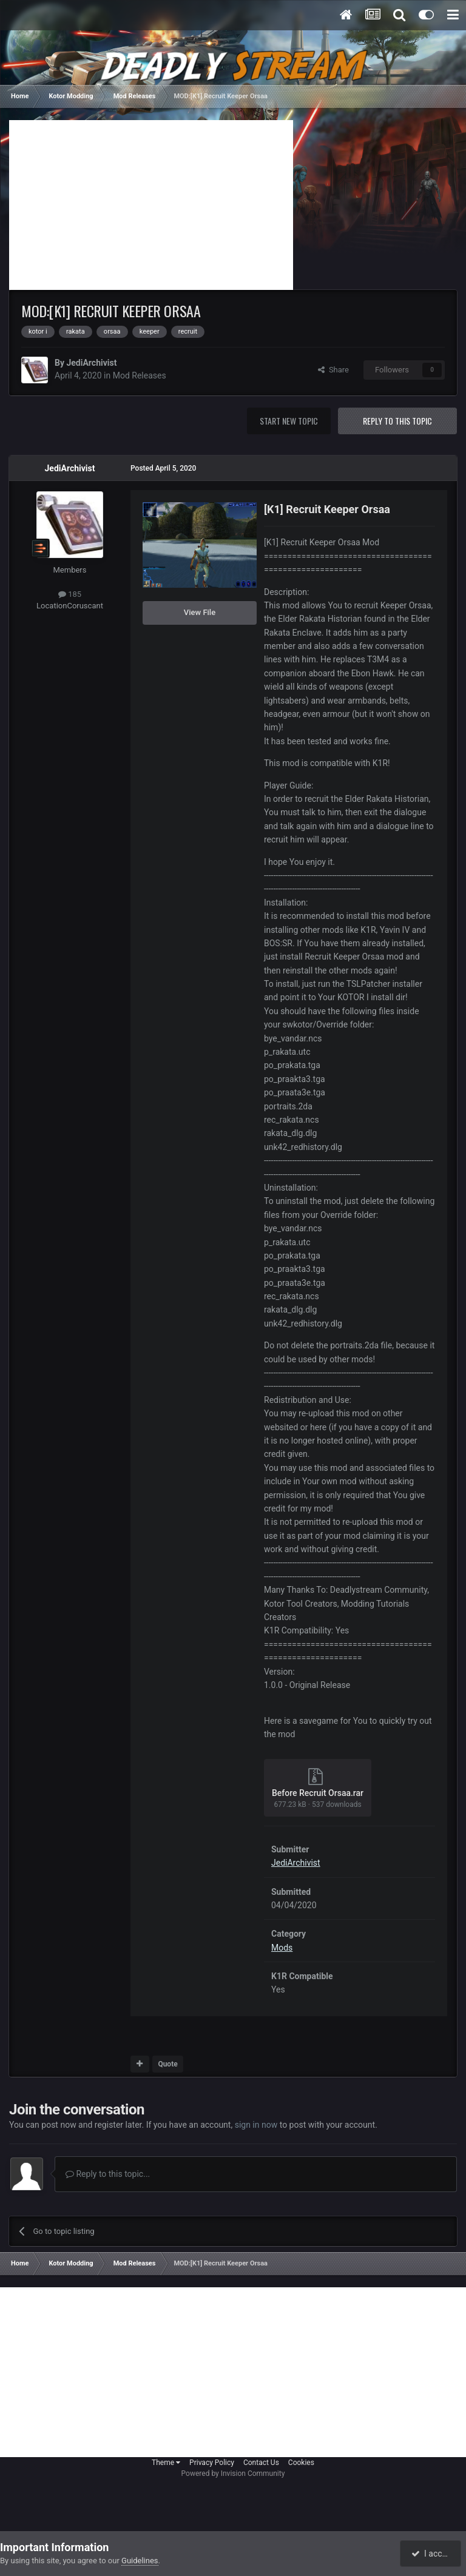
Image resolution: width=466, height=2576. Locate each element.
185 (69, 594)
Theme (166, 2462)
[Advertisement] (151, 205)
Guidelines (139, 2560)
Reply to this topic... (108, 2174)
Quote (167, 2064)
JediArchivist (91, 363)
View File (199, 612)
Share (333, 369)
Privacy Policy (211, 2462)
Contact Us (261, 2462)
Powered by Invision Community (233, 2473)
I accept (432, 2553)
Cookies (301, 2462)
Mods (281, 1947)
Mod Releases (139, 375)
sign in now (256, 2125)
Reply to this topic (397, 420)
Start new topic (289, 420)
